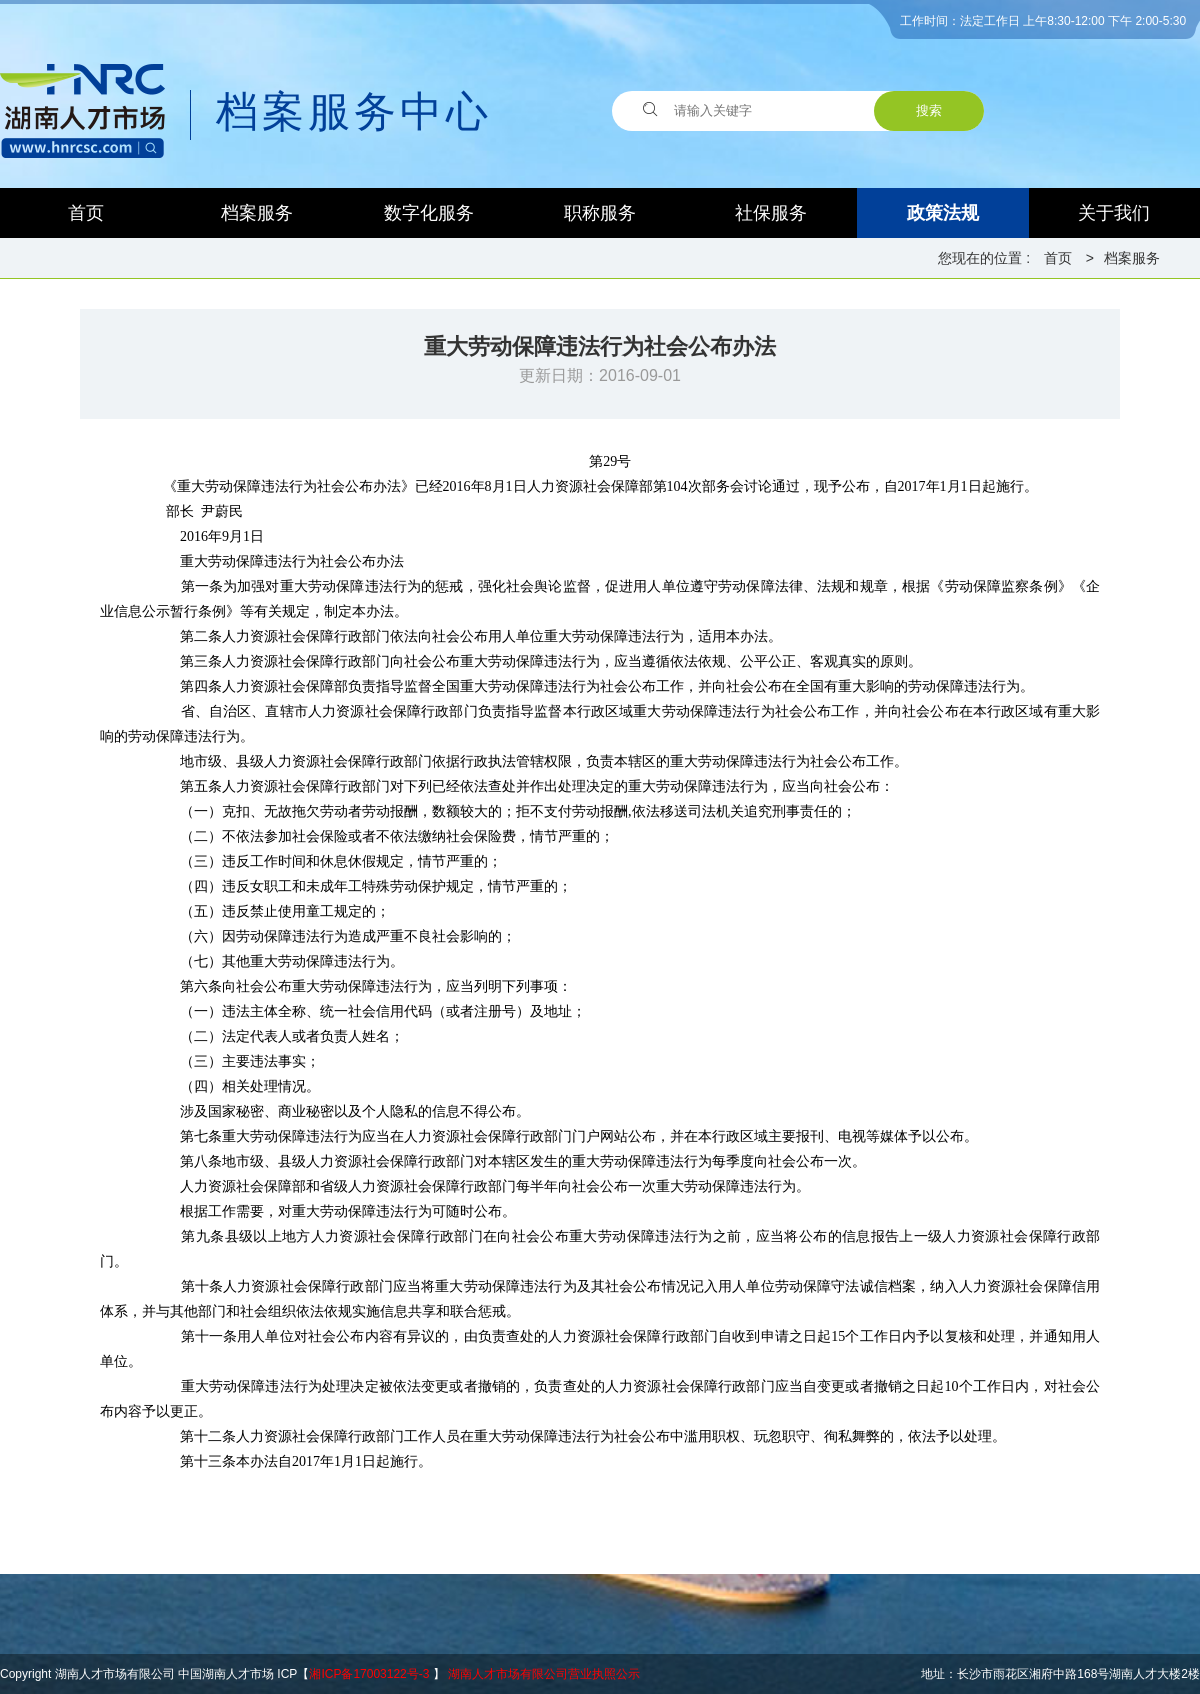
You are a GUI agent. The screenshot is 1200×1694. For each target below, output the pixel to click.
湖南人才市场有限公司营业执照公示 (544, 1674)
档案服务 (257, 213)
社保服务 (771, 213)
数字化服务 (429, 213)
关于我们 (1114, 213)
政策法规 (943, 213)
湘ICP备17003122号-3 (369, 1674)
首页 (86, 213)
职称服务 (600, 213)
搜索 (929, 110)
